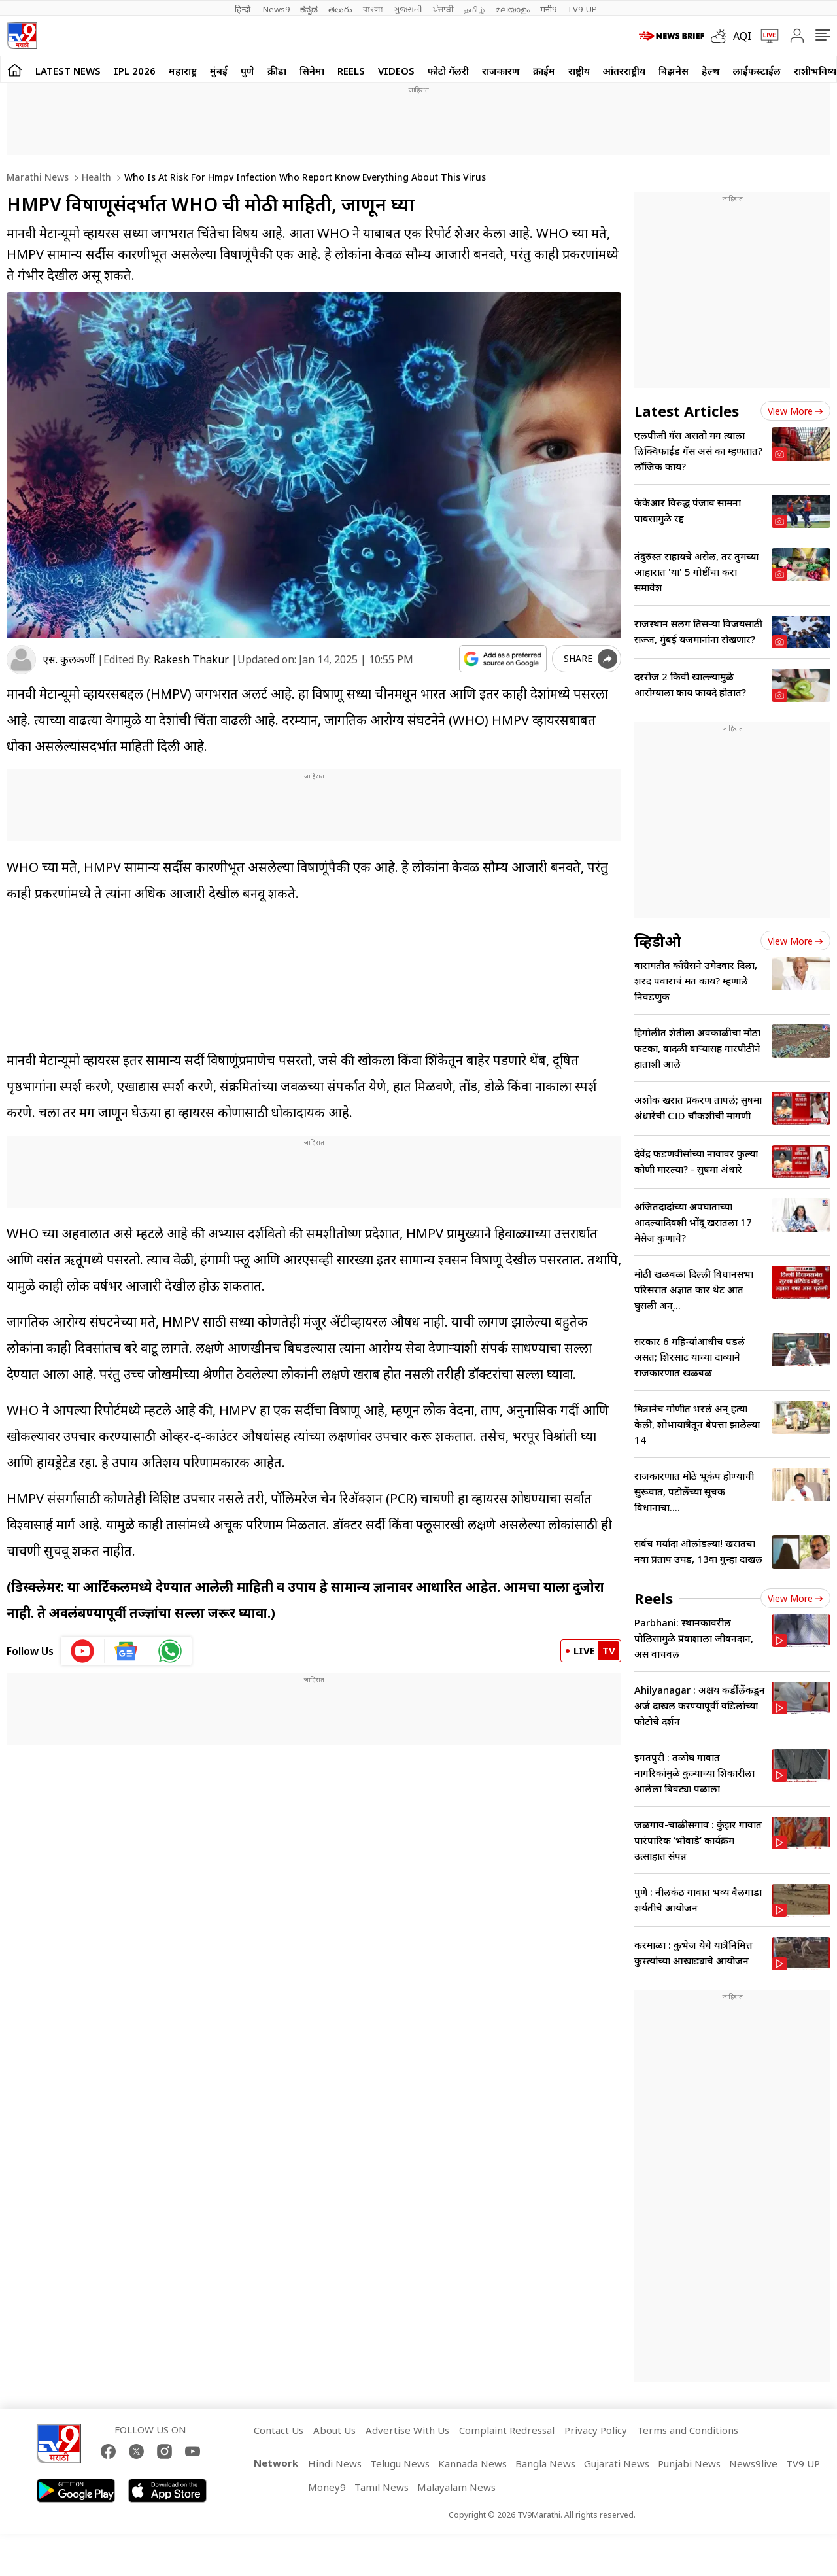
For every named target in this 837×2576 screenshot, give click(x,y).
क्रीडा (276, 70)
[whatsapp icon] (170, 1651)
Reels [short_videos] (653, 1598)
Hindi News (335, 2463)
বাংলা (373, 9)
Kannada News (472, 2463)
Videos (396, 70)
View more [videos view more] (795, 941)
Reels (351, 70)
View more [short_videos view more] (795, 1598)
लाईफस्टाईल (757, 70)
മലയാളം (512, 9)
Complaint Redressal (507, 2430)
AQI (742, 36)
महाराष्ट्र (183, 70)
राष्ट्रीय (579, 70)
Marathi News (38, 177)
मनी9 (548, 9)
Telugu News (400, 2463)
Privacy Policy (595, 2430)
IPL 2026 (135, 70)
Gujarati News (616, 2463)
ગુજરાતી (408, 9)
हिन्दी (243, 9)
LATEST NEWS (68, 70)
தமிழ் (474, 9)
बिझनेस (673, 70)
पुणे (247, 70)
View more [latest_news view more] (795, 411)
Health (95, 177)
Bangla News (545, 2463)
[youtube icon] (83, 1651)
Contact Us (278, 2430)
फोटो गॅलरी (448, 70)
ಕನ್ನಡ (309, 9)
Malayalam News (456, 2487)
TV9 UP (803, 2463)
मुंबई (219, 70)
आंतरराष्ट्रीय (624, 70)
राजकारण (501, 70)
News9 (276, 9)
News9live (753, 2463)
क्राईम (544, 70)
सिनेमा (311, 70)
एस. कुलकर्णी (69, 659)
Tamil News (381, 2487)
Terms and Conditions (687, 2430)
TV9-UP (582, 9)
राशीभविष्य (815, 70)
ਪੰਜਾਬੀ (443, 9)
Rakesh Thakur (191, 659)
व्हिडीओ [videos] (657, 940)
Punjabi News (689, 2463)
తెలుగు (340, 9)
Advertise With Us (407, 2430)
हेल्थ (711, 70)
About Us (334, 2430)
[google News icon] (126, 1651)
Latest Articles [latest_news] (686, 411)
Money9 (327, 2487)
